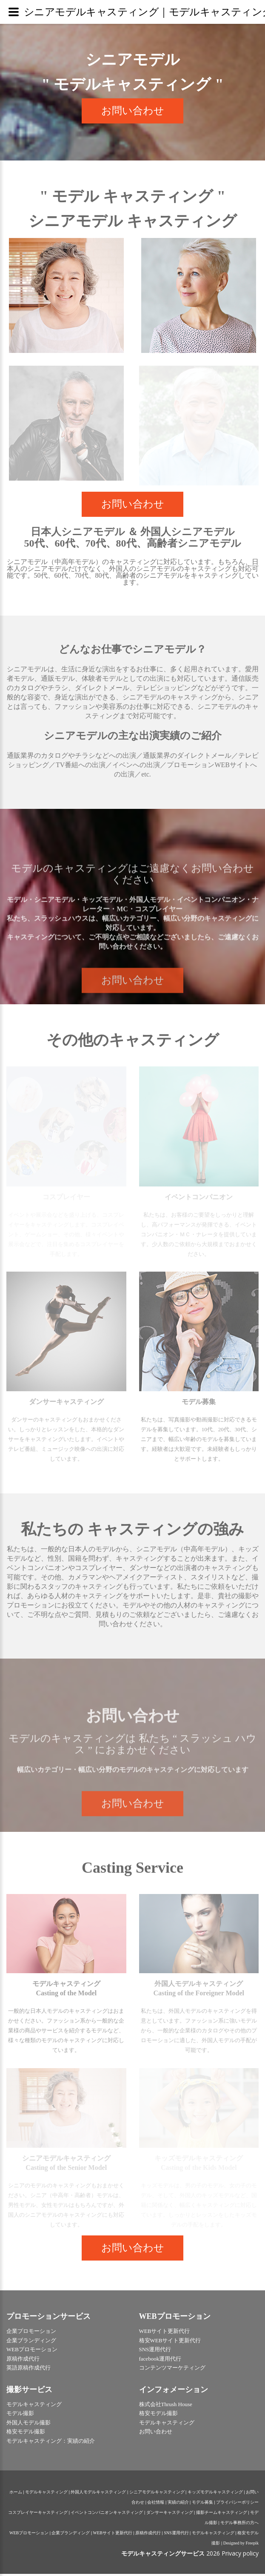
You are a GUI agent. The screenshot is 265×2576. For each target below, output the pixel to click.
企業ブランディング (70, 2535)
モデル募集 (202, 2504)
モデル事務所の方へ (239, 2524)
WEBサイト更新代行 (112, 2535)
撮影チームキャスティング (221, 2514)
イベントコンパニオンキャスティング (107, 2514)
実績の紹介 (178, 2504)
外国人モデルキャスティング (98, 2494)
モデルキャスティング (46, 2494)
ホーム (15, 2494)
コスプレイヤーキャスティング (38, 2514)
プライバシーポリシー (237, 2504)
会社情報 (155, 2504)
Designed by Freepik (241, 2545)
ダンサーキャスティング (169, 2514)
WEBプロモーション (28, 2535)
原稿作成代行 (148, 2535)
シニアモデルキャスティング (157, 2494)
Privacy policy (240, 2555)
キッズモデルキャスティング (215, 2494)
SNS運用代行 (176, 2535)
